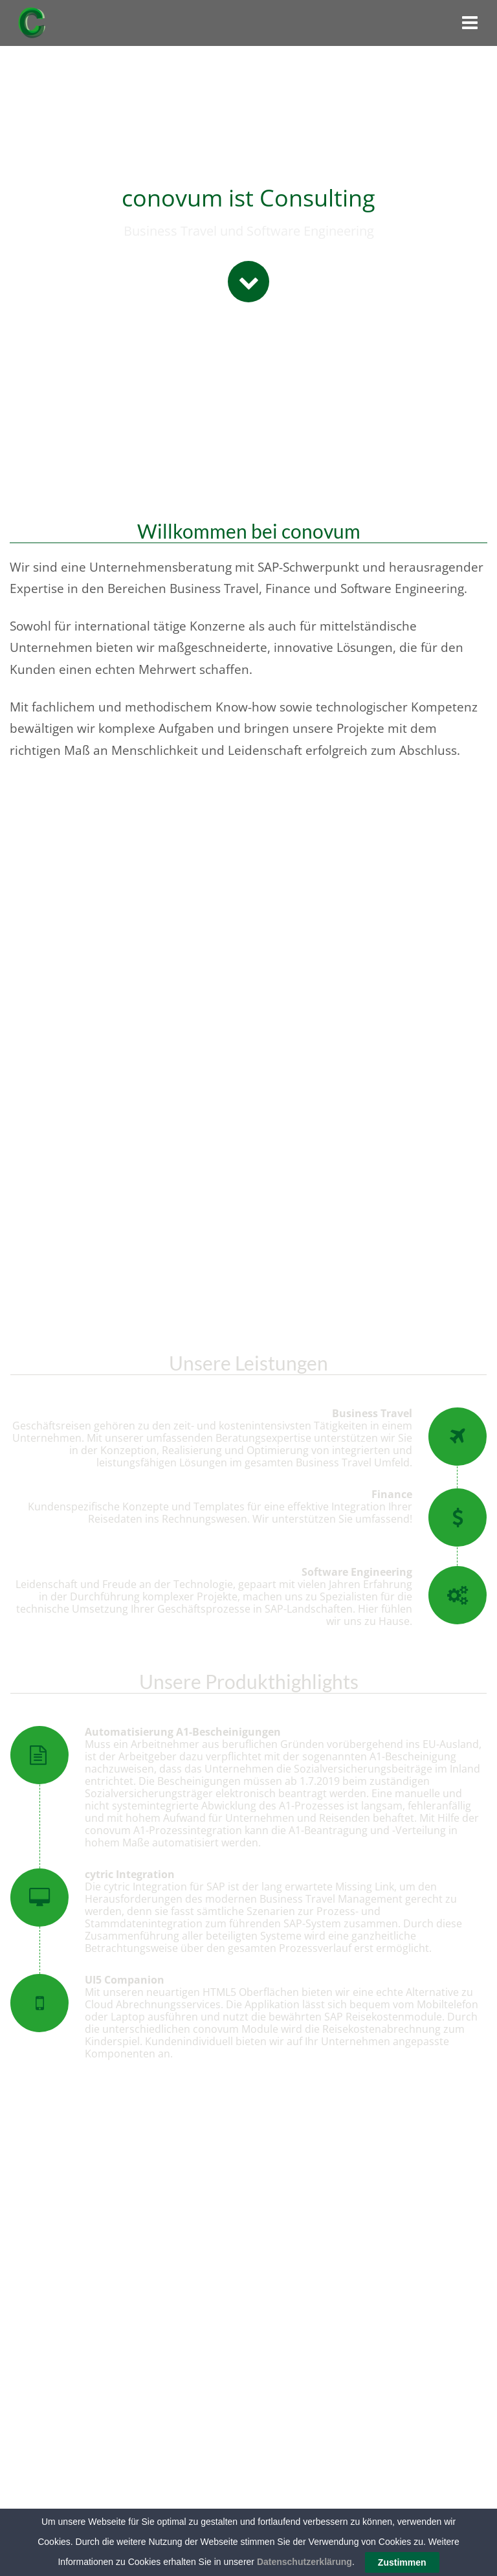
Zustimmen (402, 2562)
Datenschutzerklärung (304, 2562)
